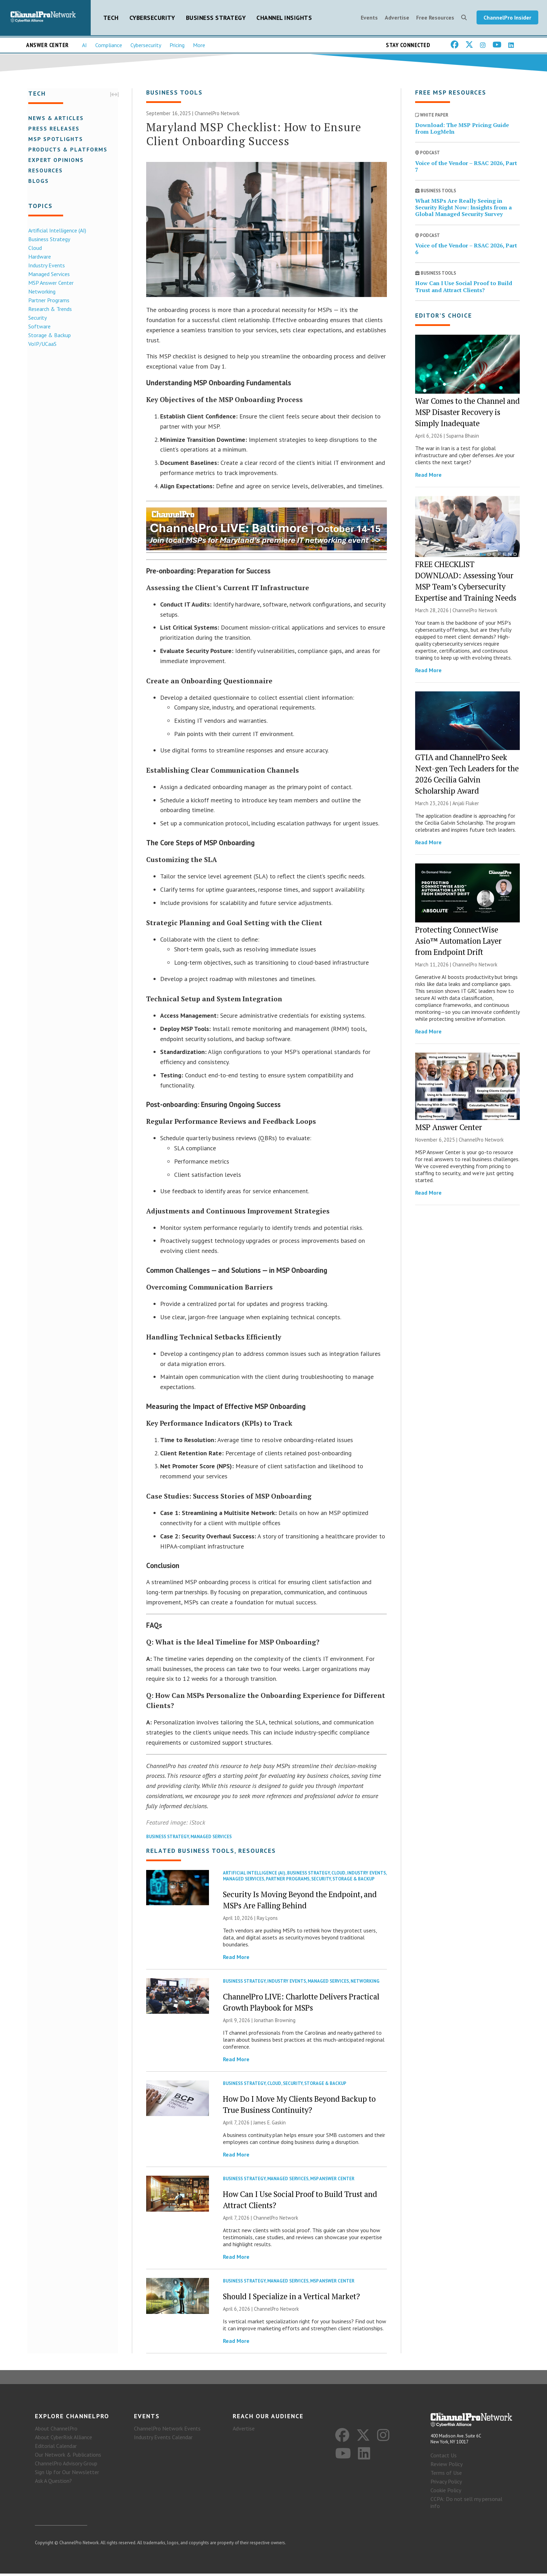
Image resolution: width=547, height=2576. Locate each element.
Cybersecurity (152, 18)
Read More (236, 1958)
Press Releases (52, 128)
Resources (44, 170)
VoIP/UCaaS (41, 344)
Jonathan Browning (274, 2022)
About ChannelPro (56, 2430)
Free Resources (435, 18)
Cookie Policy (445, 2492)
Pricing (177, 45)
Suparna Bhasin (462, 437)
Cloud (34, 248)
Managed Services (48, 274)
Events (369, 18)
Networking (40, 291)
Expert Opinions (55, 160)
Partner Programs (47, 300)
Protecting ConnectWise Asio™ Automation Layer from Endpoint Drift (458, 942)
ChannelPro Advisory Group (66, 2465)
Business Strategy (216, 18)
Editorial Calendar (56, 2448)
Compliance (108, 45)
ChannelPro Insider (507, 18)
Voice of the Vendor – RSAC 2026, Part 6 (466, 250)
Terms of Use (446, 2475)
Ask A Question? (53, 2483)
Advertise (397, 18)
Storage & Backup (48, 335)
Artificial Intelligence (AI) (56, 230)
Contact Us (443, 2457)
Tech (111, 18)
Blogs (37, 181)
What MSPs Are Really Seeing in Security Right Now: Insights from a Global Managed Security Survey (463, 209)
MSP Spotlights (54, 139)
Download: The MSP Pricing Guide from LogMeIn (462, 130)
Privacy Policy (446, 2483)
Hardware (38, 256)
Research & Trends (49, 309)
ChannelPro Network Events (167, 2430)
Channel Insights (284, 18)
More (199, 45)
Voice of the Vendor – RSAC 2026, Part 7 (466, 168)
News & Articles (55, 118)
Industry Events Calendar (163, 2439)
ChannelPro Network (217, 114)
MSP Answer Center (50, 283)
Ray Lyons (267, 1919)
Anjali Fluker (465, 805)
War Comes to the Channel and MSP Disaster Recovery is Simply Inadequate (467, 413)
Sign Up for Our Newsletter (67, 2474)
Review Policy (446, 2466)
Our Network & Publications (68, 2456)
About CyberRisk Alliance (63, 2439)
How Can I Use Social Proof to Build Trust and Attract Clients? (463, 288)
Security (36, 317)
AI (84, 45)
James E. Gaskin (269, 2124)
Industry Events (45, 265)
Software (38, 326)
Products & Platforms (66, 149)
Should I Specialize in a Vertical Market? (291, 2298)
